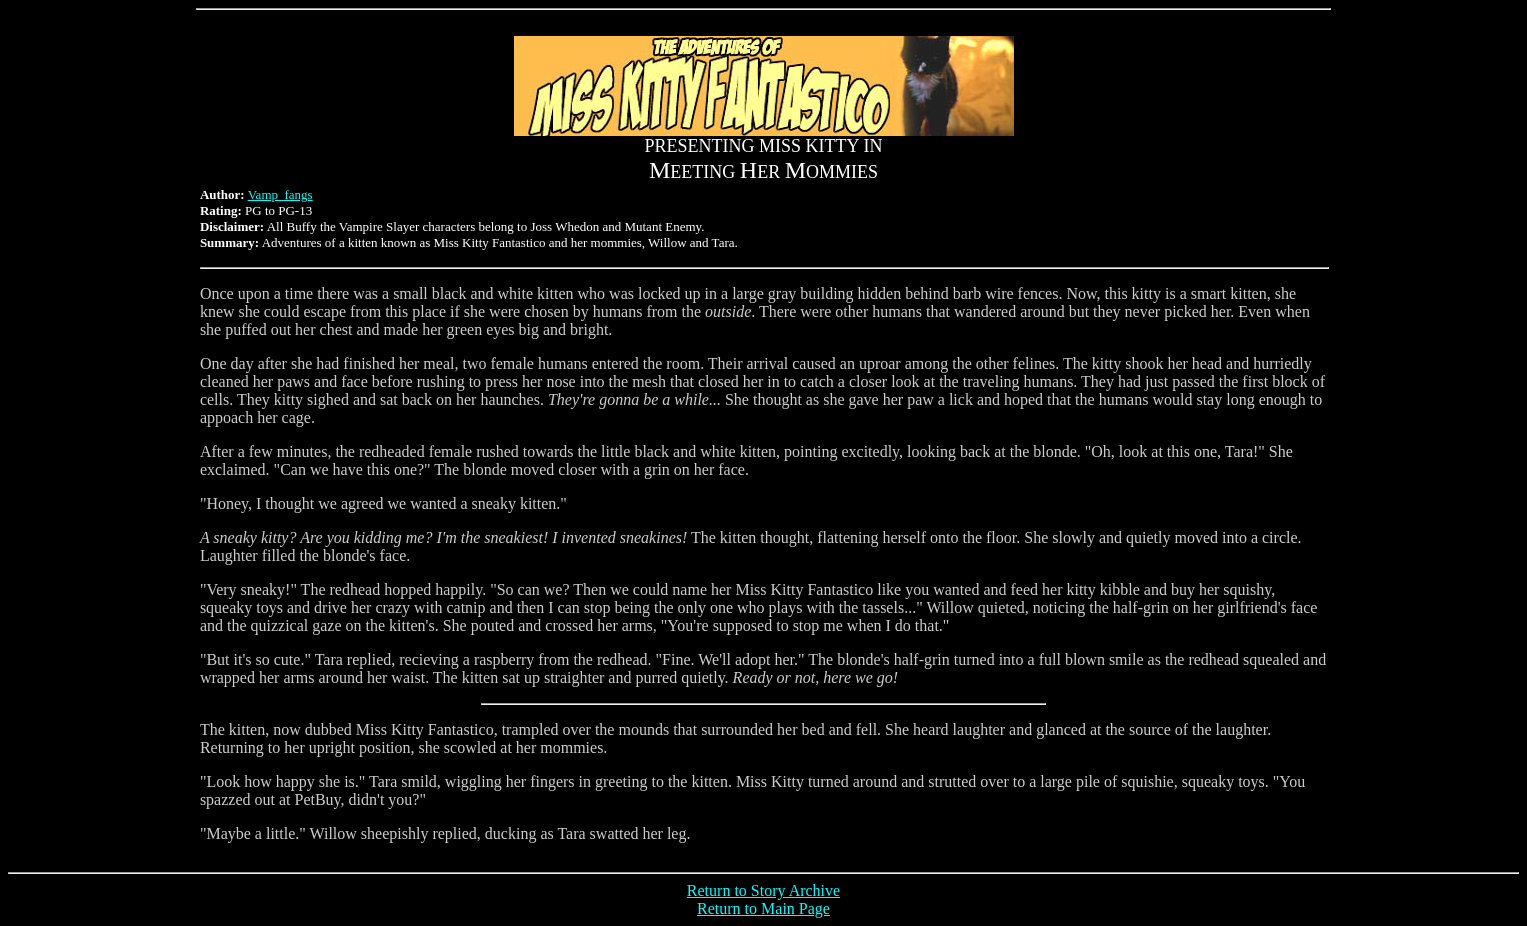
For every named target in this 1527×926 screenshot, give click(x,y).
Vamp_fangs (280, 194)
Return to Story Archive (763, 890)
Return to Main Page (763, 908)
